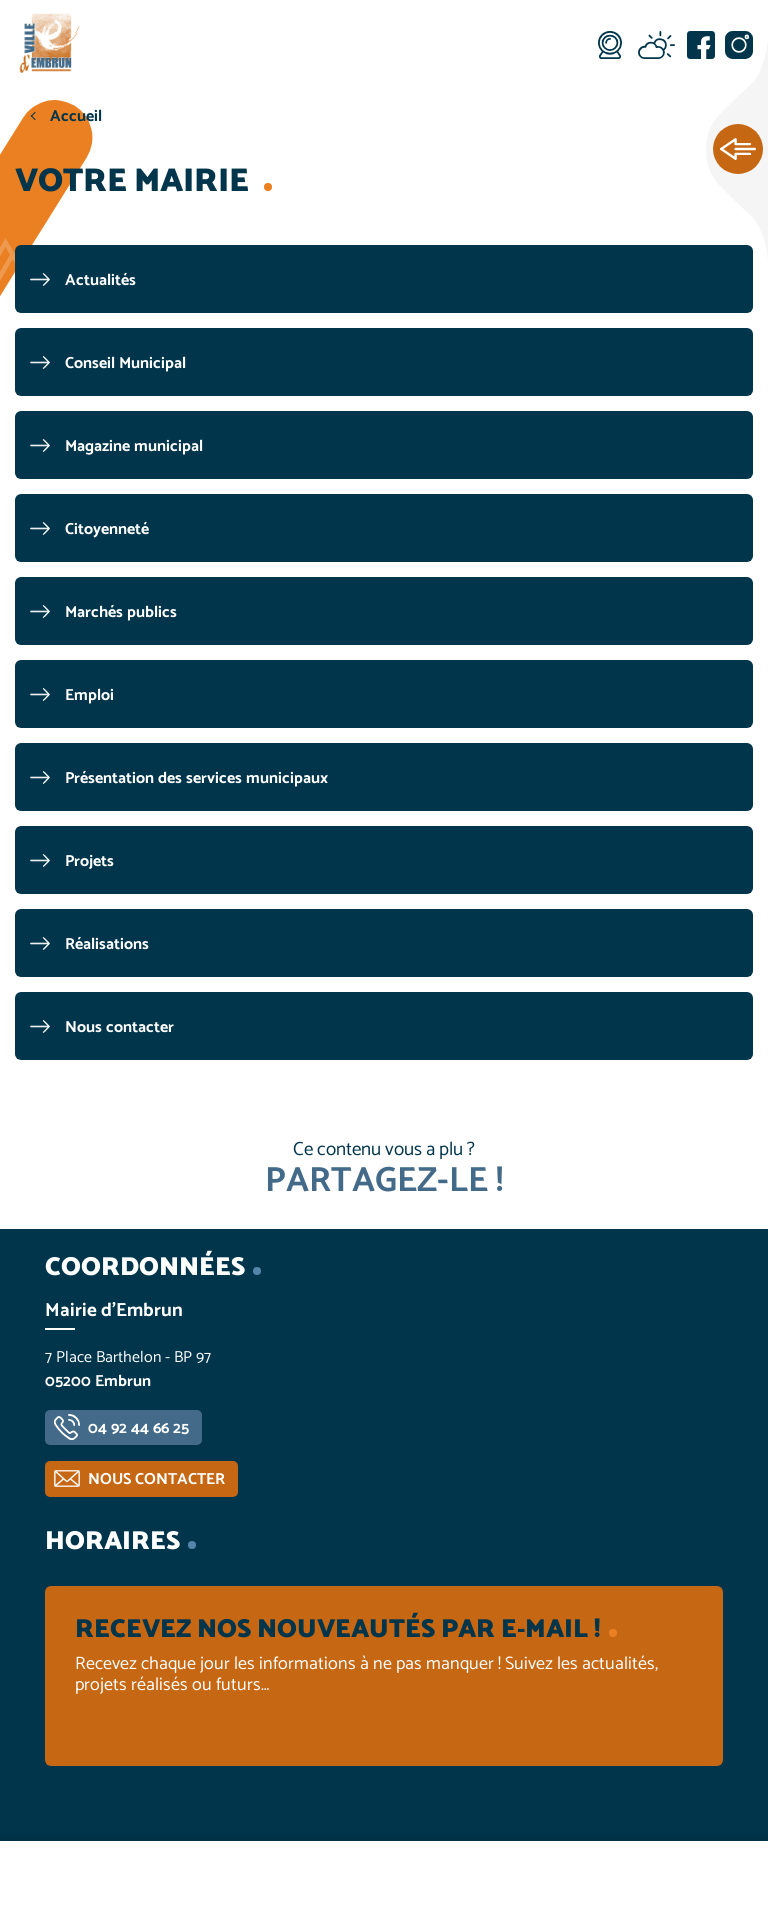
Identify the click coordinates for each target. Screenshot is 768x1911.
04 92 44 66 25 (138, 1428)
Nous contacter (119, 1027)
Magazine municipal (134, 446)
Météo (656, 45)
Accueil (76, 116)
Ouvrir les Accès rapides (738, 150)
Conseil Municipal (125, 363)
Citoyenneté (107, 529)
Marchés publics (121, 612)
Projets (89, 861)
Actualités (100, 280)
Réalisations (107, 944)
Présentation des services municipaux (196, 778)
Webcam (610, 45)
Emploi (89, 695)
